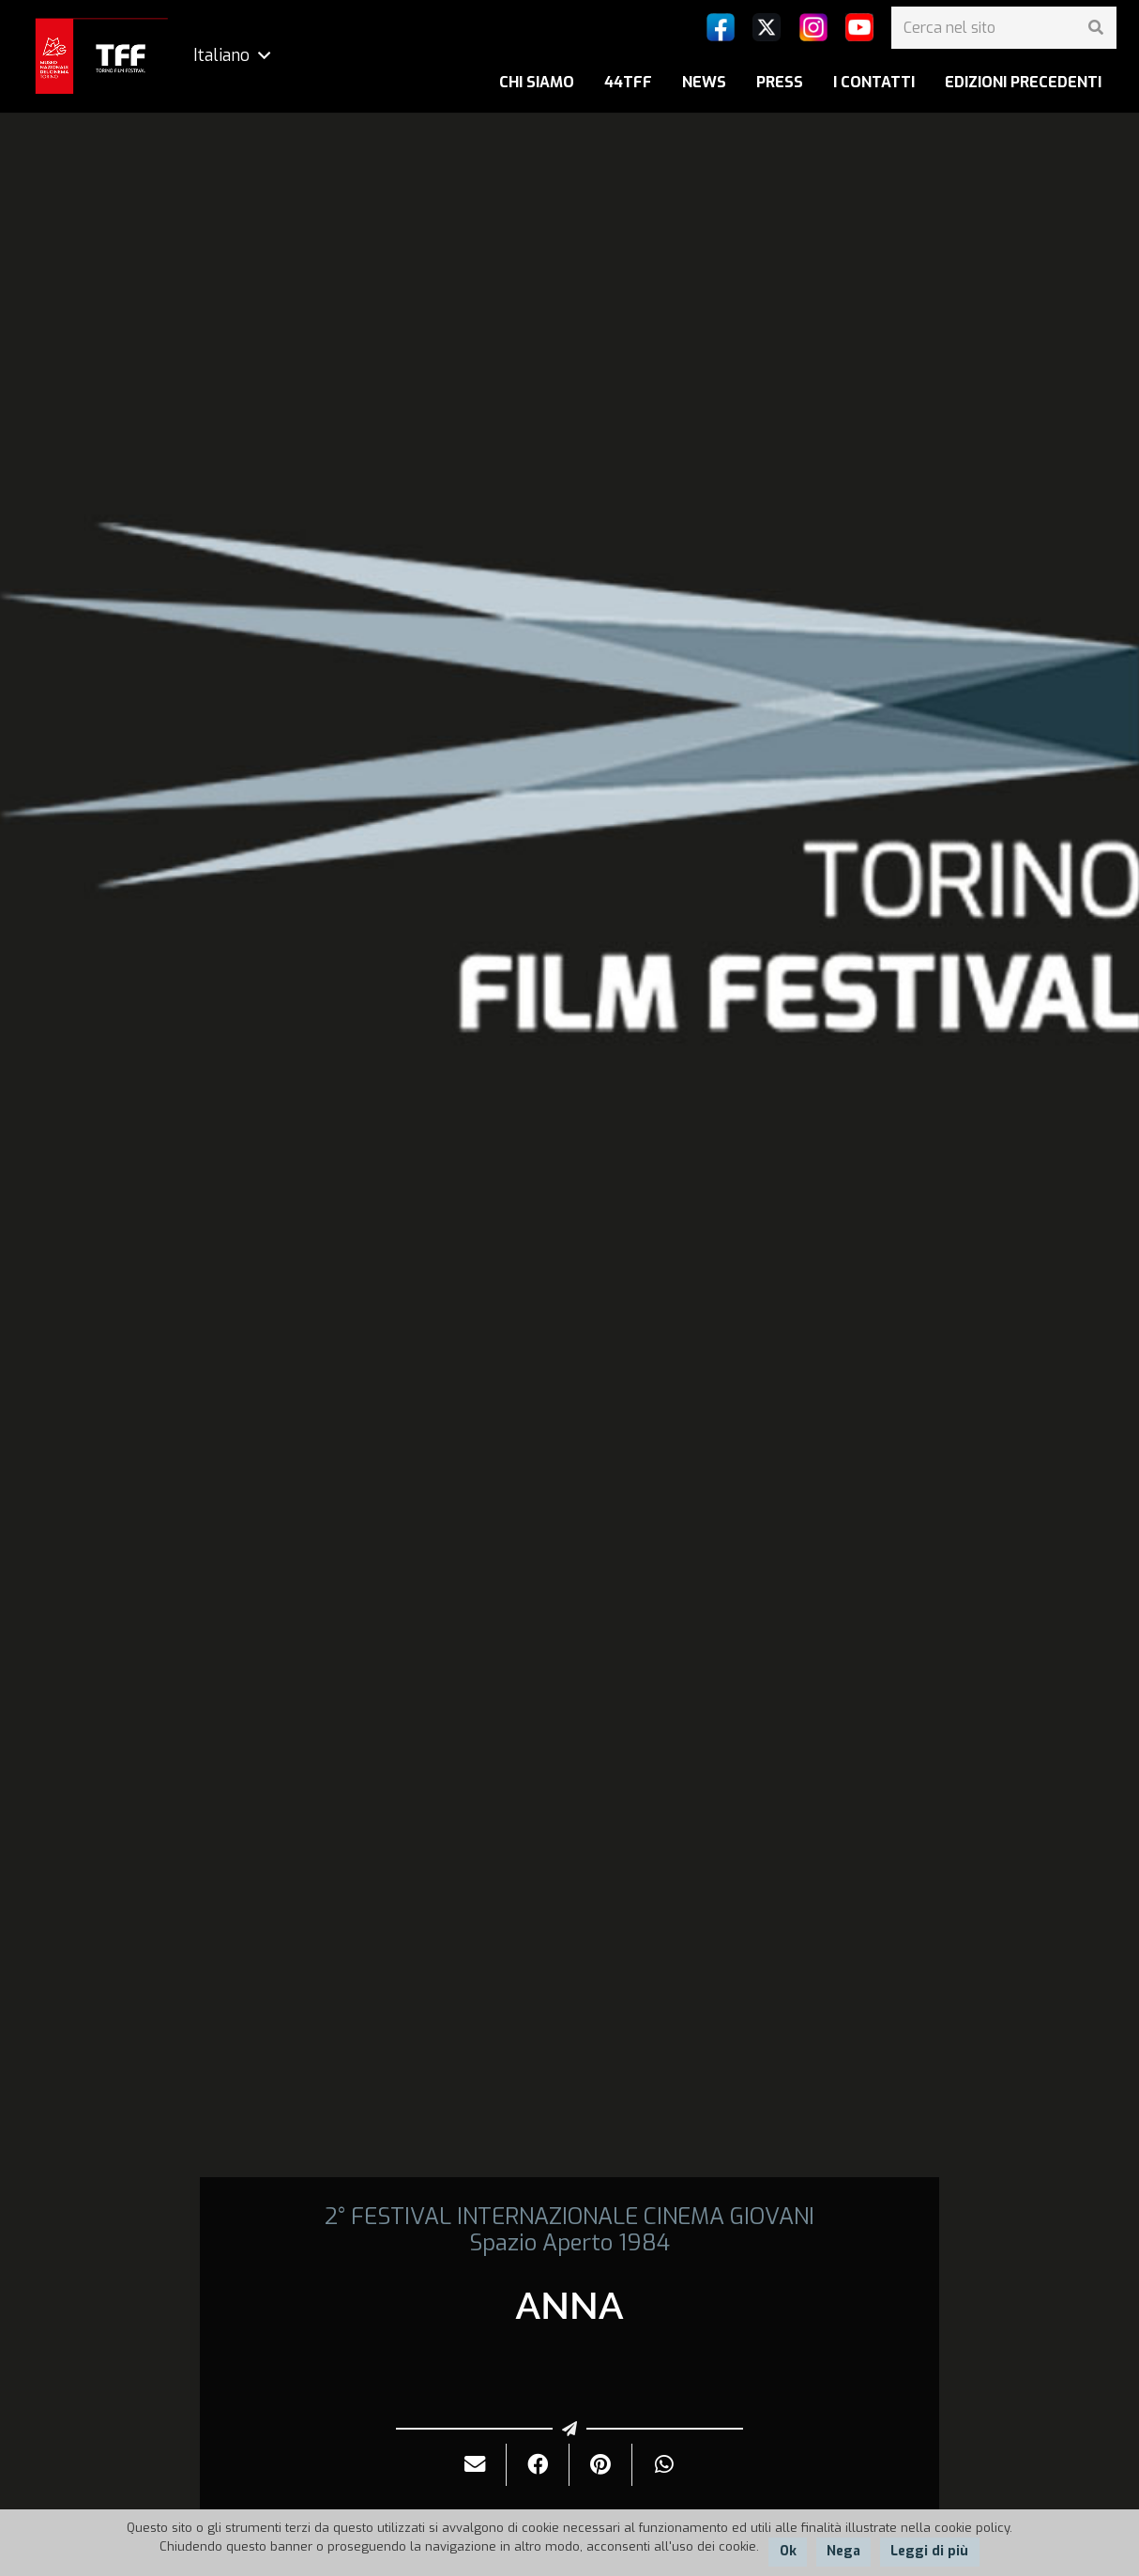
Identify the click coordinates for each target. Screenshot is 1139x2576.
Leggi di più (929, 2551)
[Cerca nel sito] (1003, 28)
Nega (843, 2551)
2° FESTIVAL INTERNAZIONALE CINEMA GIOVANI (569, 2217)
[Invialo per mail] (475, 2465)
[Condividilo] (538, 2465)
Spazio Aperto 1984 (569, 2243)
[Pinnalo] (601, 2465)
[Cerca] (1095, 28)
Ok (788, 2551)
